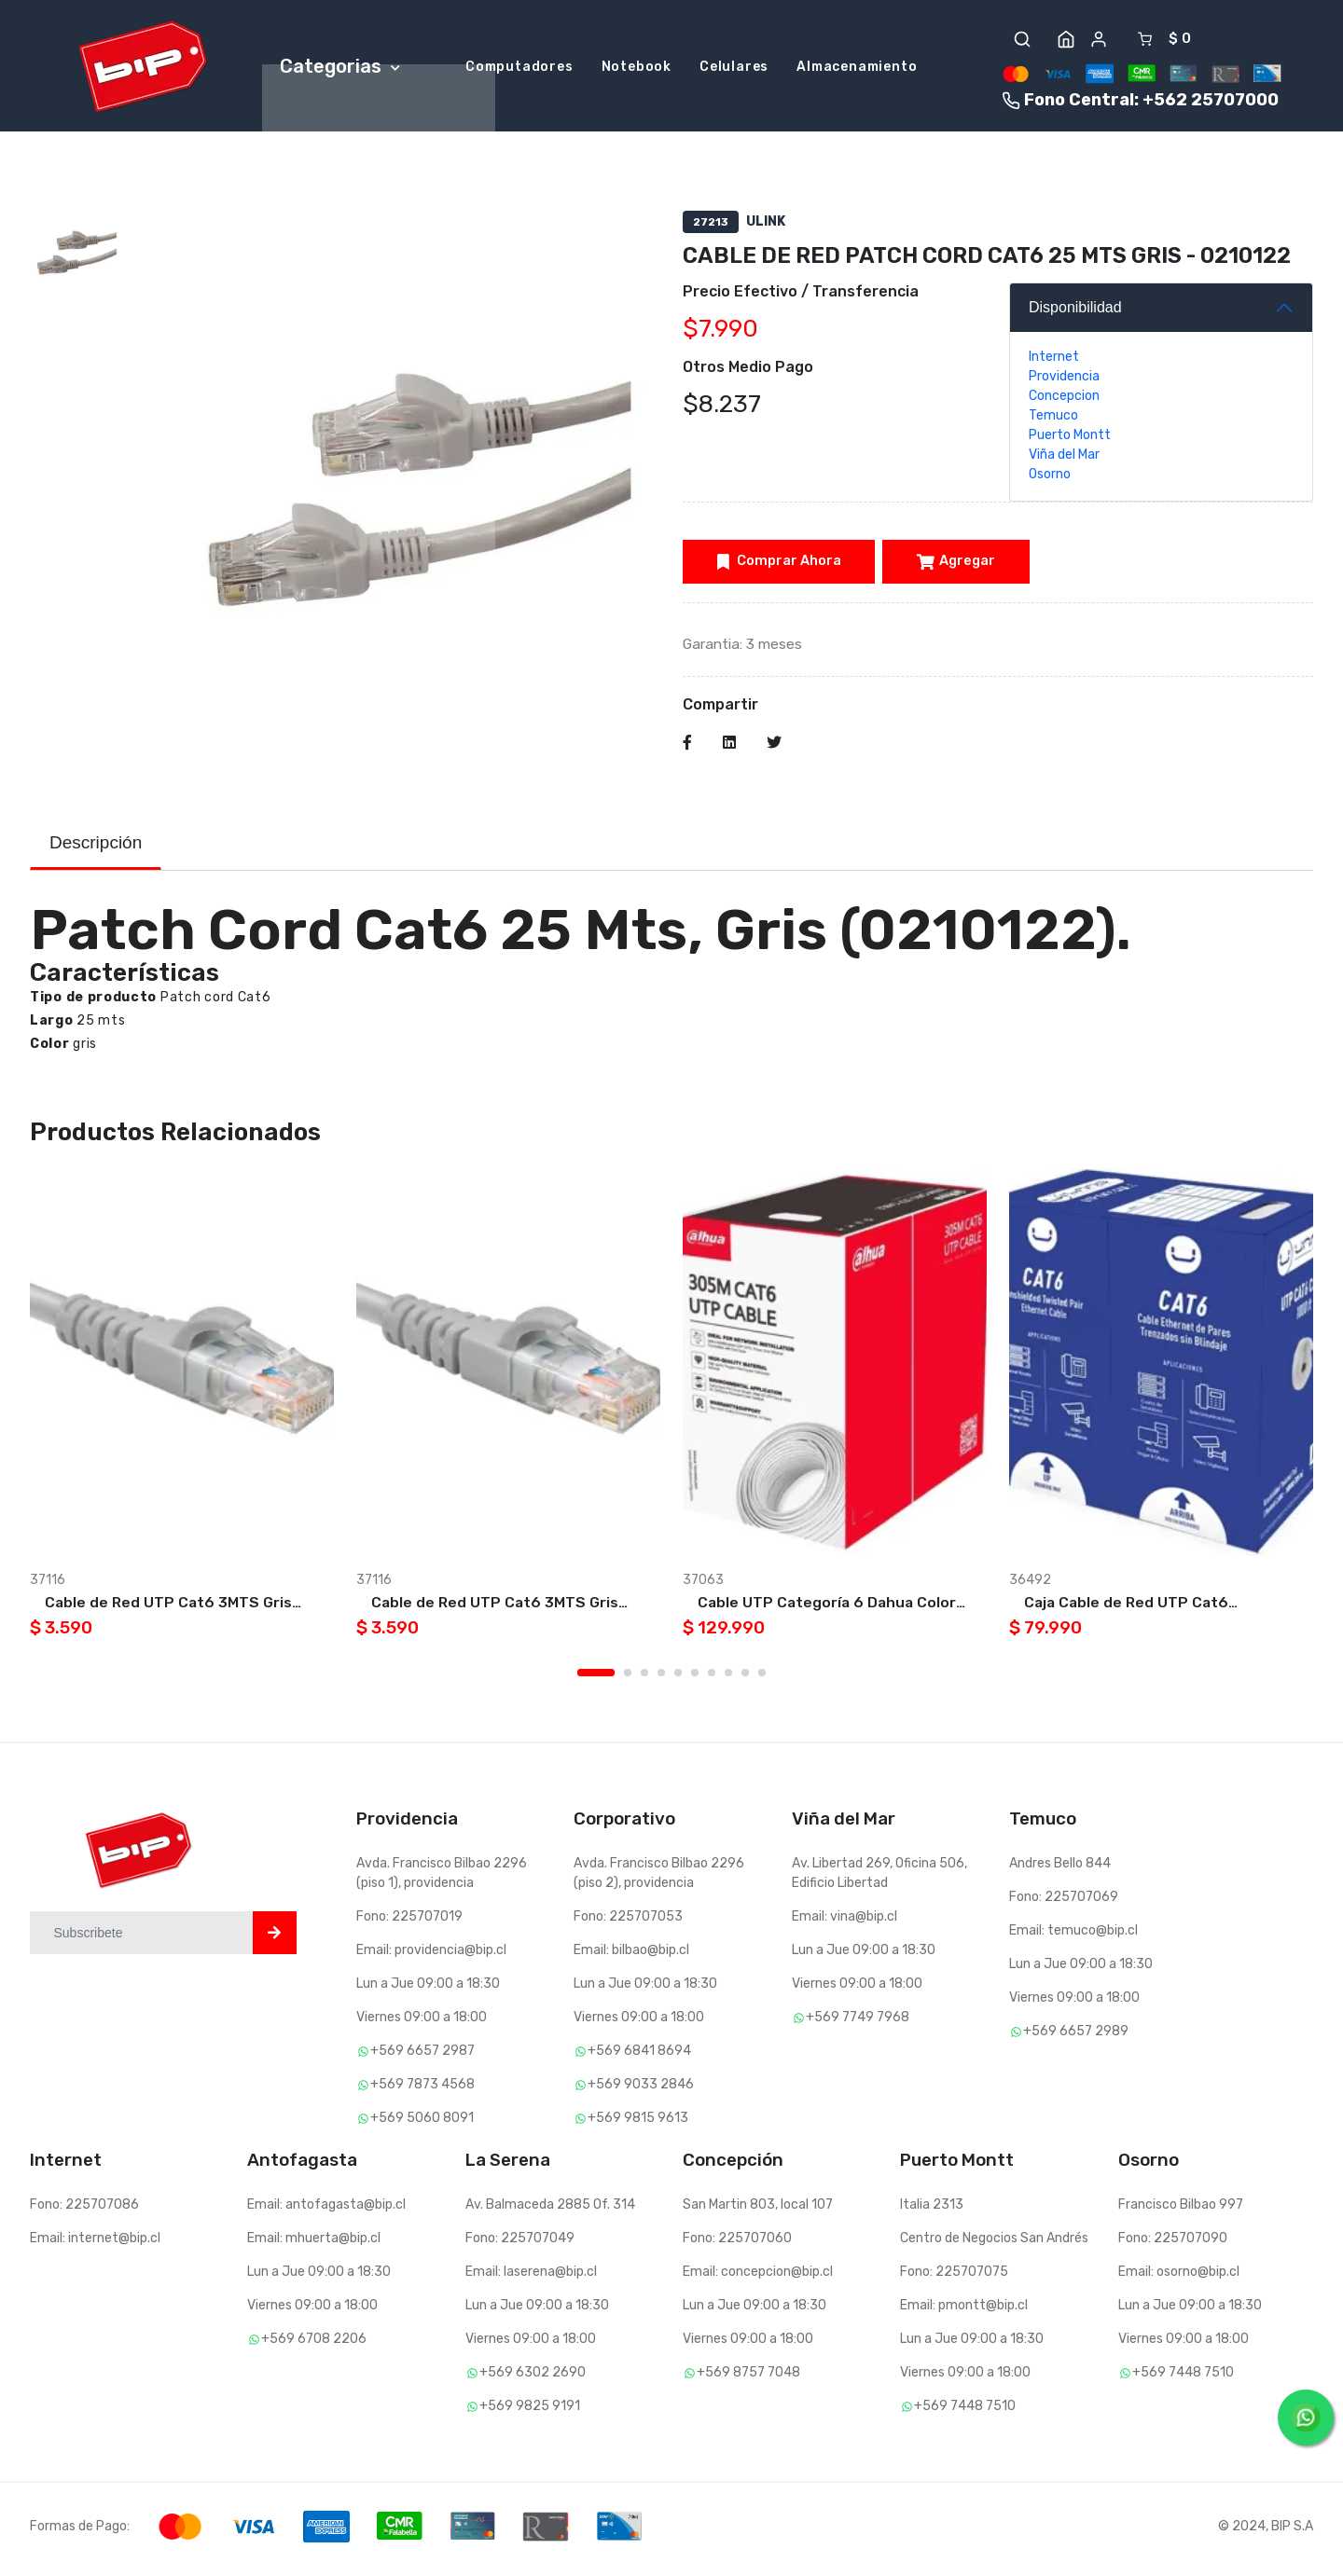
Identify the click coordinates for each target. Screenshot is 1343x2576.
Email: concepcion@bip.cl (758, 2277)
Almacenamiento (856, 68)
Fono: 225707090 (1172, 2244)
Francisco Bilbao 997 (1180, 2210)
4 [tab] (661, 1678)
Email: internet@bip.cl (95, 2244)
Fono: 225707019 (409, 1922)
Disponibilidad (1075, 311)
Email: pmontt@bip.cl (964, 2311)
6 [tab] (695, 1678)
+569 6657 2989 (1068, 2037)
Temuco (1053, 419)
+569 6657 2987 (415, 2056)
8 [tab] (728, 1678)
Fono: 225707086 (84, 2210)
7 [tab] (711, 1678)
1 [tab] (596, 1678)
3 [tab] (644, 1678)
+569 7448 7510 (958, 2411)
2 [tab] (627, 1678)
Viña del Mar (1064, 458)
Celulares (733, 68)
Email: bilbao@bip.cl (631, 1955)
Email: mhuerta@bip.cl (314, 2244)
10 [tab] (762, 1678)
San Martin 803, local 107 (758, 2210)
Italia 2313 (931, 2210)
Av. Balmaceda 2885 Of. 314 (550, 2210)
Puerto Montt (1070, 439)
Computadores (519, 68)
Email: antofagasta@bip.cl (326, 2210)
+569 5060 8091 (415, 2123)
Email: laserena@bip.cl (531, 2277)
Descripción (95, 847)
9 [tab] (745, 1678)
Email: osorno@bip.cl (1178, 2277)
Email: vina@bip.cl (844, 1922)
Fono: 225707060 (737, 2244)
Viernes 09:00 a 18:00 (421, 2023)
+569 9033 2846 (634, 2090)
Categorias (340, 67)
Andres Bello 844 (1060, 1869)
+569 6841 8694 (632, 2056)
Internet (1054, 360)
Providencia (1064, 380)
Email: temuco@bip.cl (1073, 1936)
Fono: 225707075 (954, 2277)
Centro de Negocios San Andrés (994, 2244)
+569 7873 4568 (415, 2090)
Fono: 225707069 (1063, 1902)
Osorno (1050, 478)
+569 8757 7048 (741, 2378)
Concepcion (1064, 399)
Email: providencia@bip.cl (431, 1955)
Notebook (637, 68)
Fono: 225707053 (628, 1922)
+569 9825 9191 (522, 2411)
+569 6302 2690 (525, 2378)
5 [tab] (678, 1678)
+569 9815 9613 (631, 2123)
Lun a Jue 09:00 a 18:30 (428, 1989)
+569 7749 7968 (850, 2023)
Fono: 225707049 (520, 2244)
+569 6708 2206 (307, 2344)
